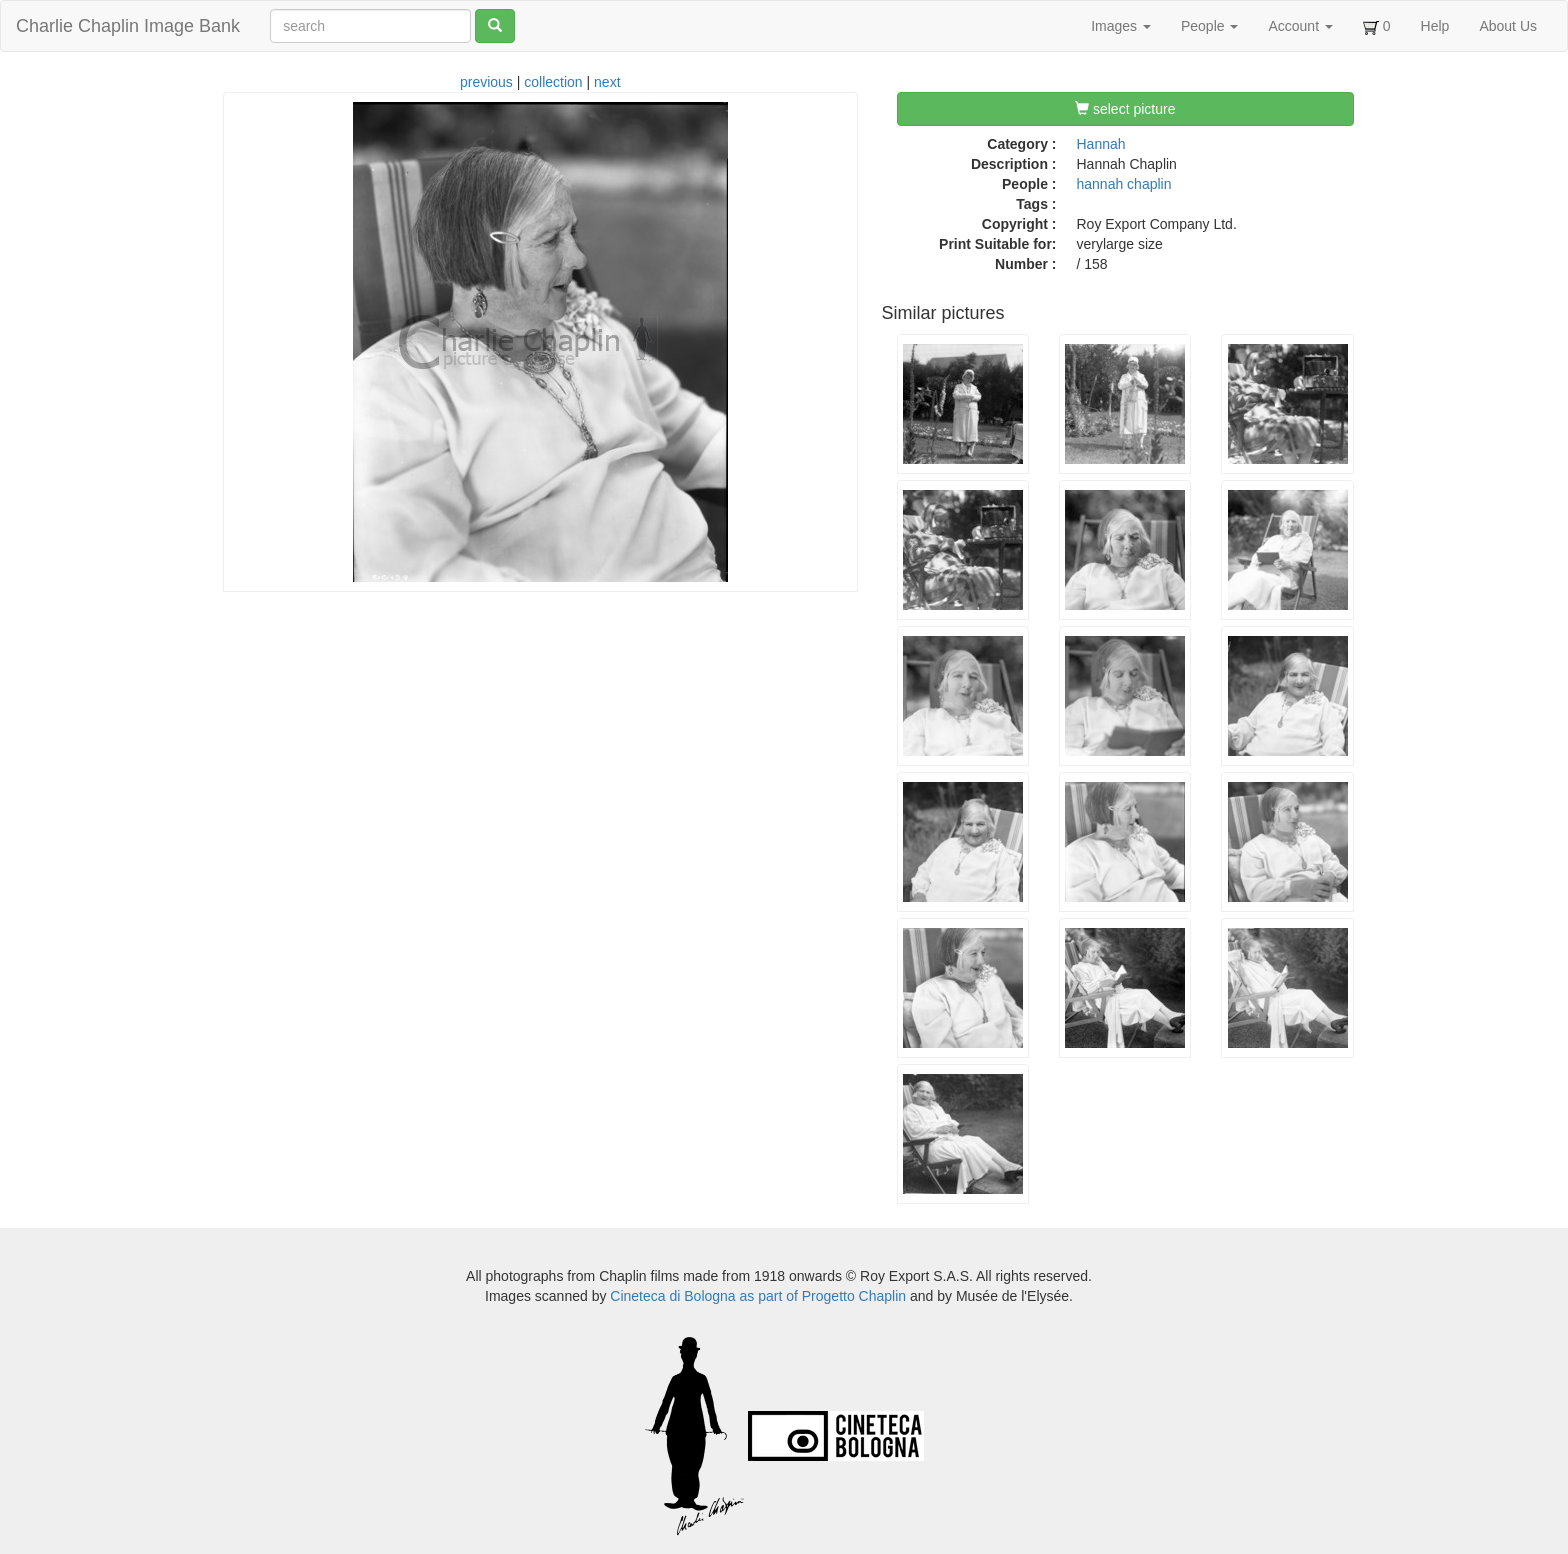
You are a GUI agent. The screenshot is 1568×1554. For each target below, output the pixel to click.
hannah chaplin (1124, 184)
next (607, 82)
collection (553, 82)
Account (1300, 26)
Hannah (1101, 144)
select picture (1125, 109)
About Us (1508, 26)
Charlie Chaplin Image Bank (128, 26)
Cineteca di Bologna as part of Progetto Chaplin (758, 1296)
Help (1435, 26)
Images (1121, 26)
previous (486, 82)
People (1209, 26)
